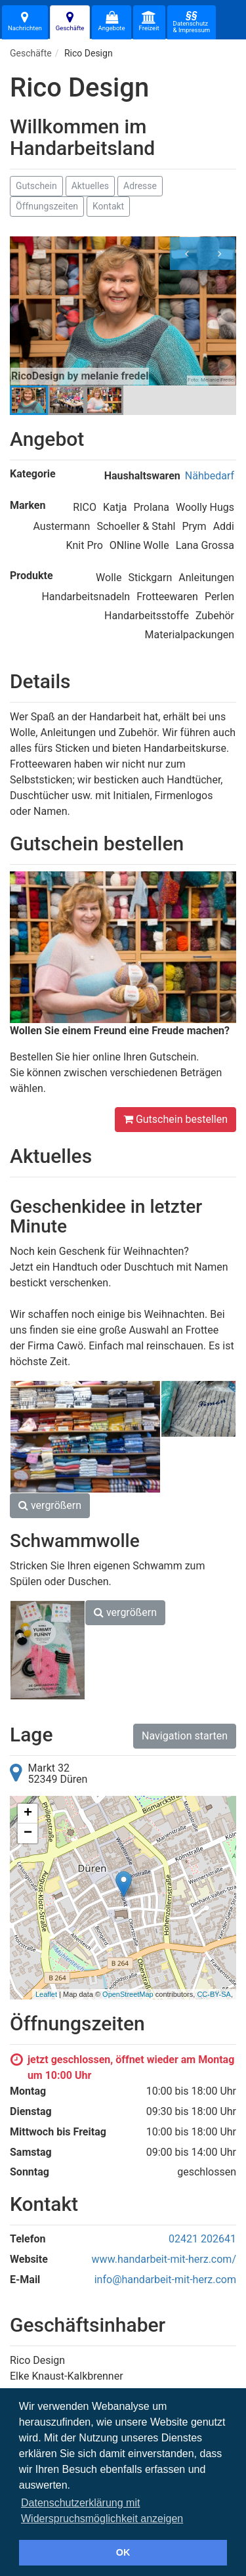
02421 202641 (202, 2239)
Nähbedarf (209, 475)
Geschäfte (70, 21)
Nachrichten (25, 21)
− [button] (28, 1833)
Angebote (111, 21)
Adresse (140, 186)
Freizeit (149, 21)
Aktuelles (90, 186)
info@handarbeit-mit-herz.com (165, 2279)
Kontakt (108, 206)
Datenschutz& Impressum (192, 21)
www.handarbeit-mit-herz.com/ (164, 2259)
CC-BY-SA (214, 1994)
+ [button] (28, 1813)
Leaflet (46, 1994)
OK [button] (123, 2552)
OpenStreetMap (128, 1994)
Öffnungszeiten (47, 206)
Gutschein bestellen (175, 1119)
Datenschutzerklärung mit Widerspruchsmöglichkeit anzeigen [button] (102, 2510)
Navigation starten (185, 1736)
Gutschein (36, 186)
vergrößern (49, 1505)
